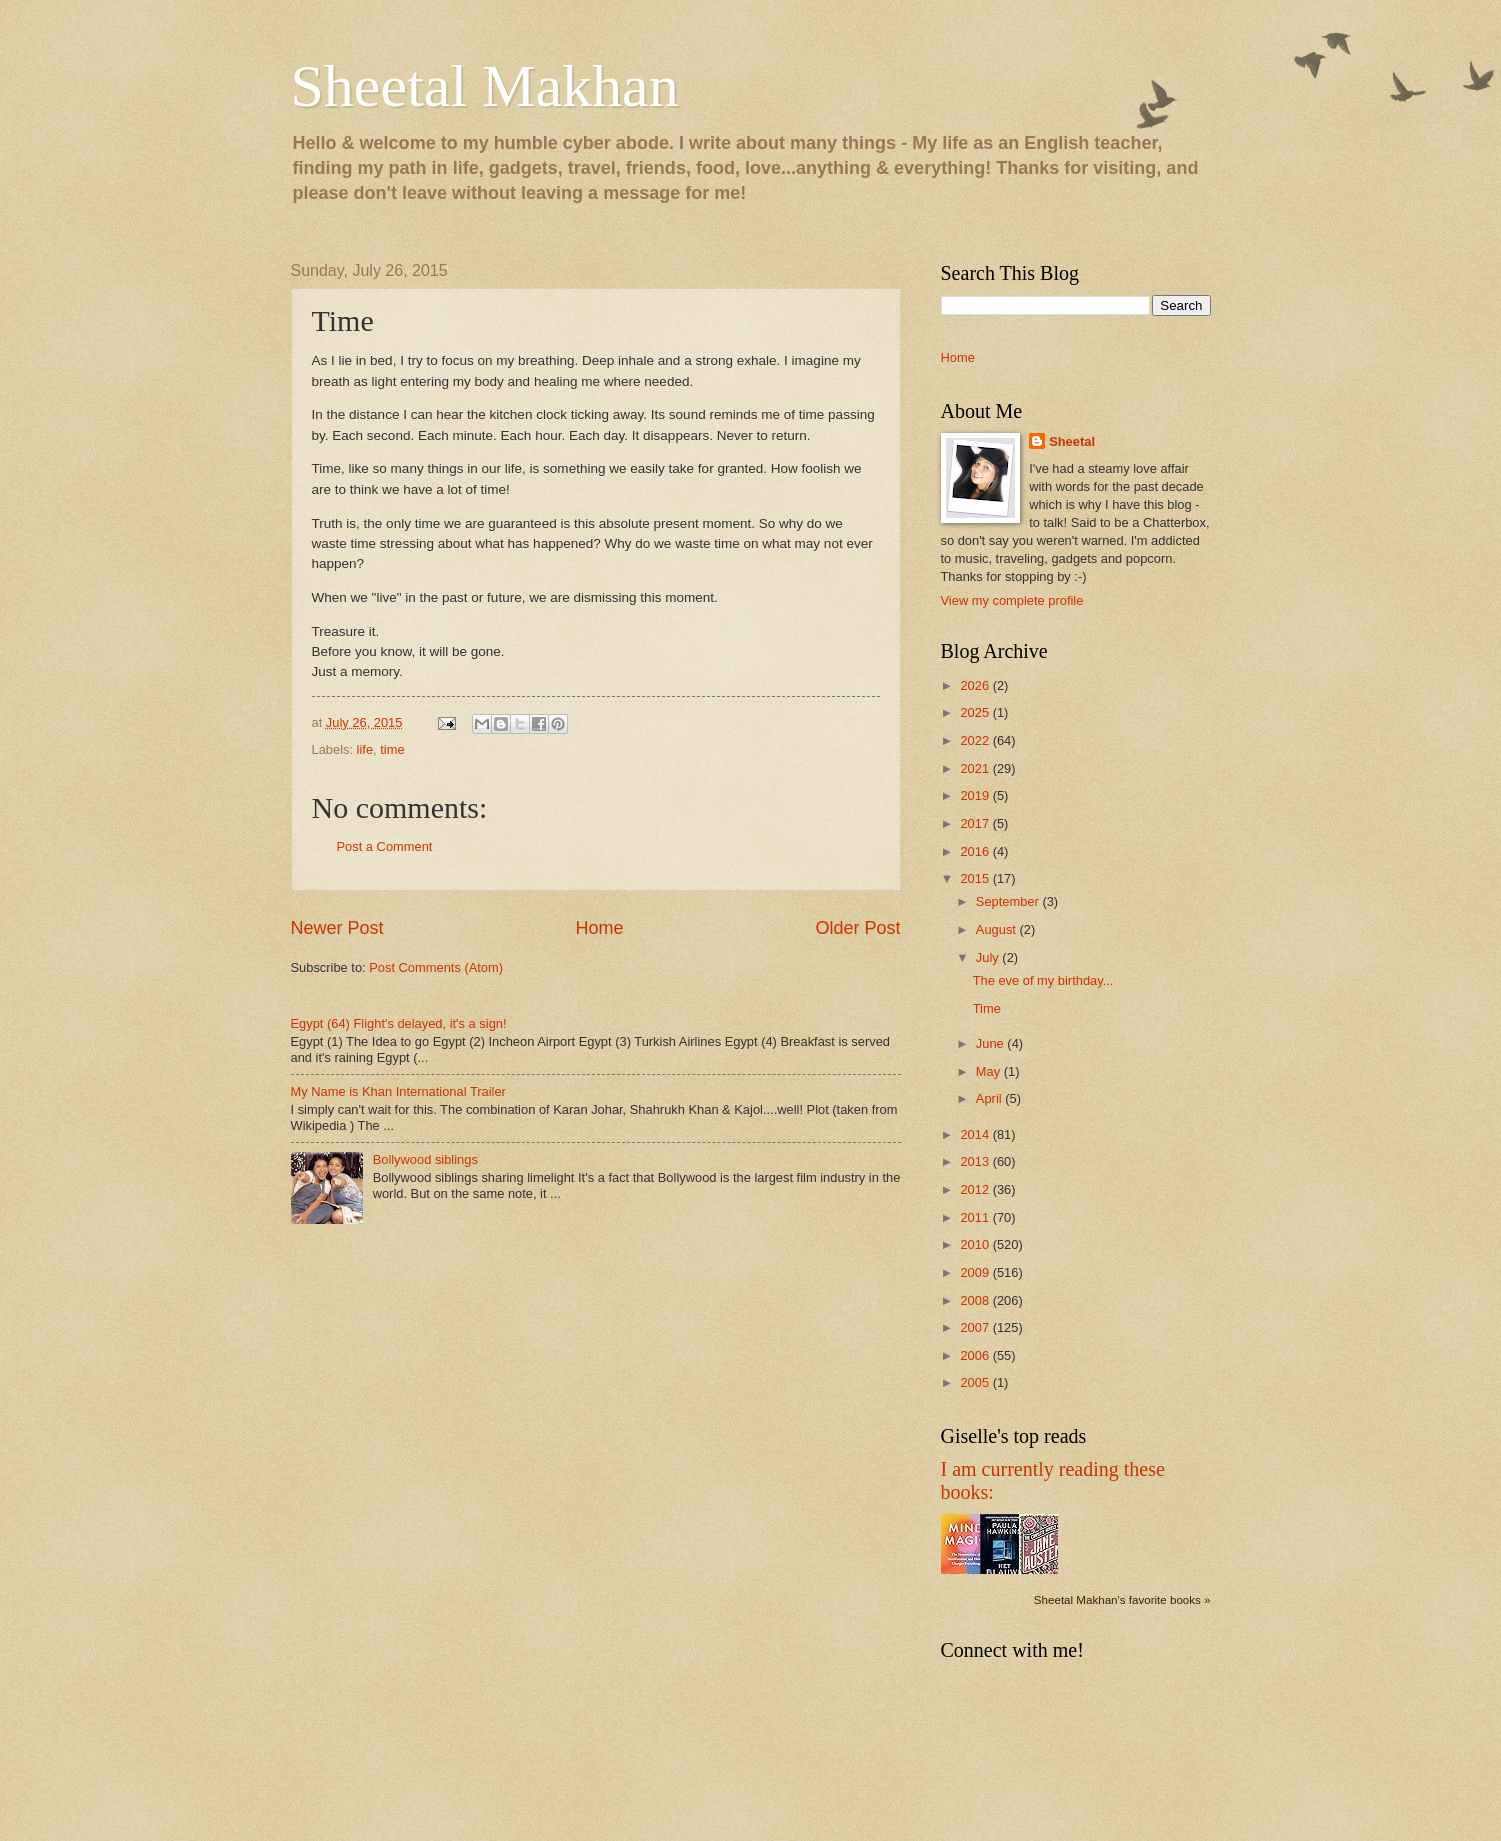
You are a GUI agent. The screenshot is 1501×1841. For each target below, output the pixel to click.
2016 (976, 851)
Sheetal (1072, 441)
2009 (976, 1272)
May (990, 1071)
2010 (976, 1244)
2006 (976, 1355)
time (392, 749)
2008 (976, 1300)
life (365, 749)
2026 (976, 685)
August (998, 929)
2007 (976, 1327)
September (1009, 901)
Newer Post (337, 928)
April (990, 1098)
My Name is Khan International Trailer (398, 1091)
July (989, 957)
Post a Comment (385, 846)
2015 (976, 878)
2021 (976, 768)
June (992, 1043)
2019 (976, 795)
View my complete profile (1012, 600)
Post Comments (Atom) (436, 967)
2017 (976, 823)
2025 (976, 712)
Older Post (857, 928)
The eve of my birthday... (1043, 980)
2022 (976, 740)
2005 (976, 1382)
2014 (976, 1134)
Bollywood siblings (425, 1159)
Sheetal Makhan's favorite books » (1122, 1600)
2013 (976, 1161)
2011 (976, 1217)
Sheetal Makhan (485, 86)
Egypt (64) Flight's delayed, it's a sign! (399, 1023)
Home (599, 928)
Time (987, 1008)
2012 (976, 1189)
